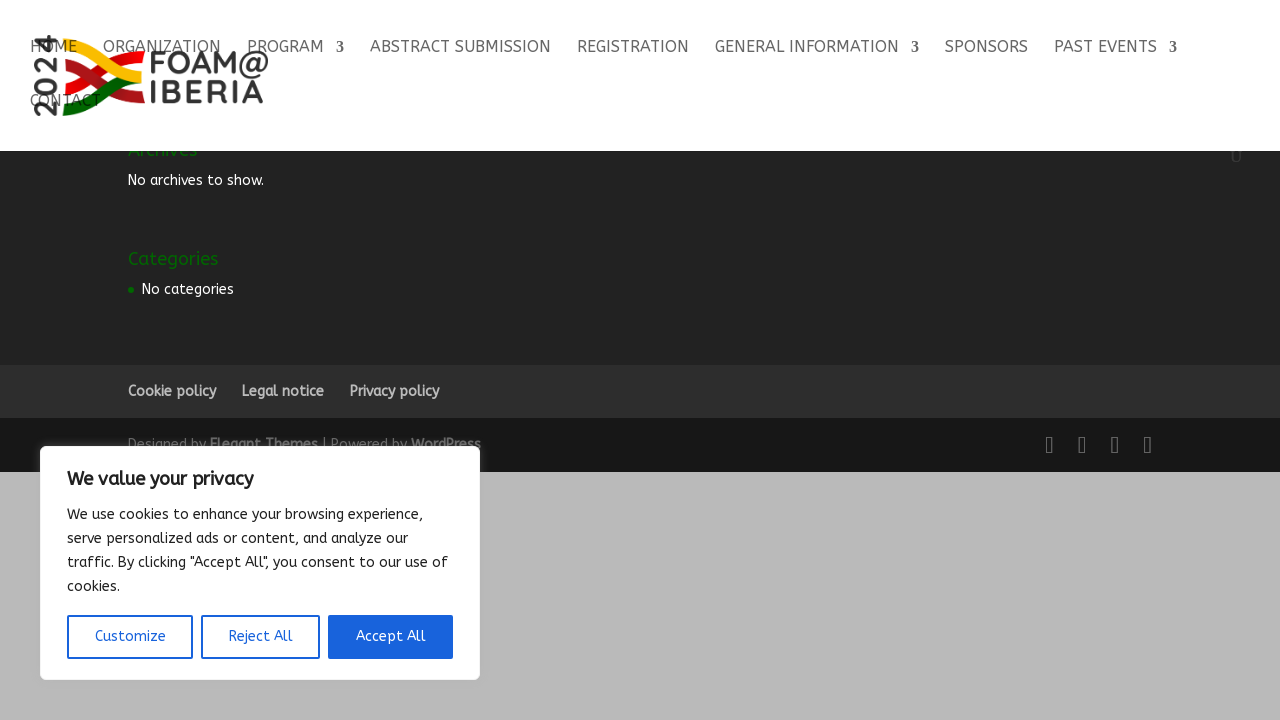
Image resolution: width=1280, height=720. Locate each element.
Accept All (391, 636)
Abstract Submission (460, 48)
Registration (633, 48)
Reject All (261, 636)
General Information (807, 48)
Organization (162, 48)
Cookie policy (172, 391)
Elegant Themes (264, 444)
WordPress (446, 444)
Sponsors (986, 48)
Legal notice (283, 391)
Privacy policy (394, 391)
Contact (65, 102)
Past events (1105, 48)
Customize (130, 636)
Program (285, 48)
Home (53, 48)
